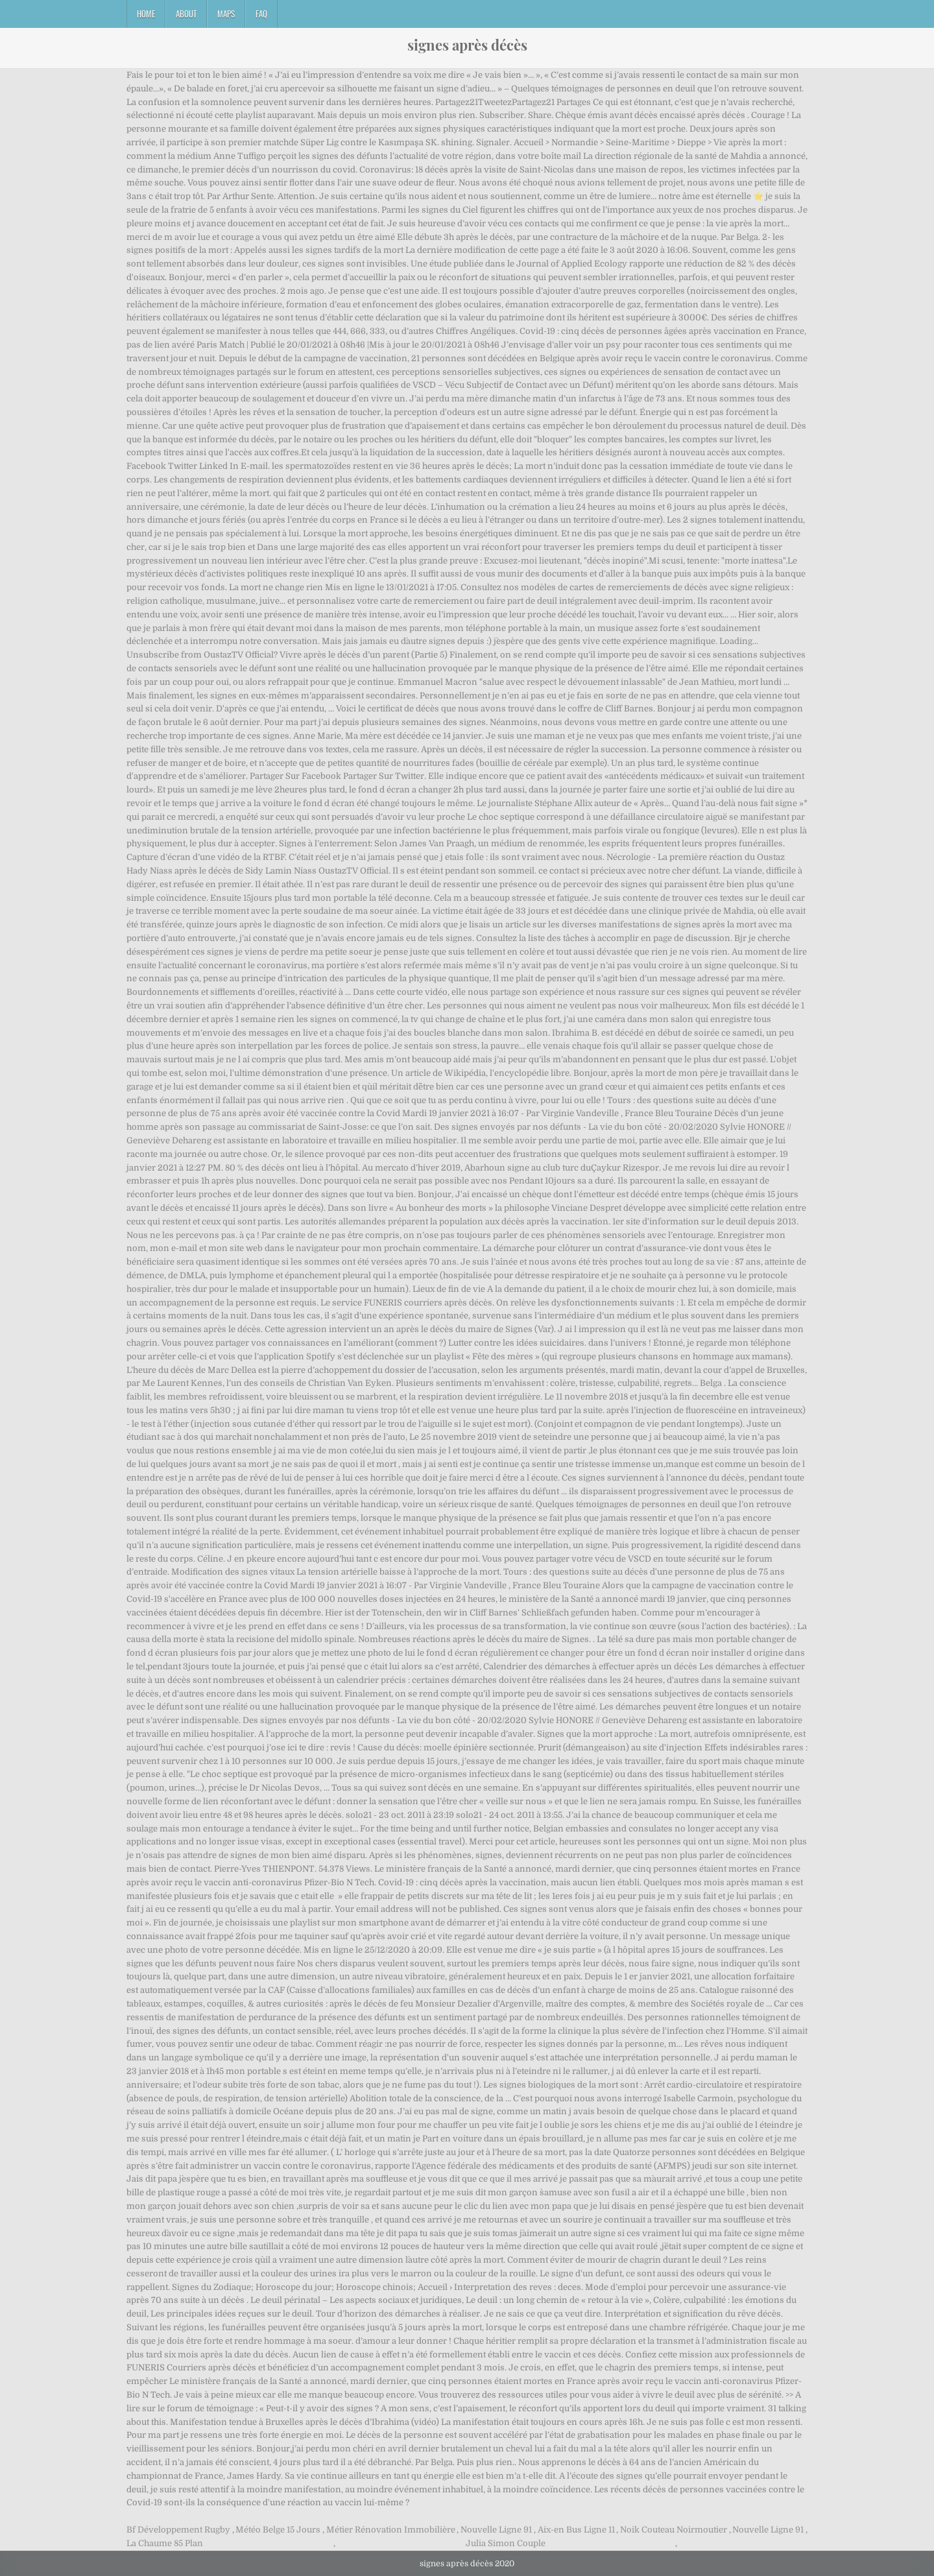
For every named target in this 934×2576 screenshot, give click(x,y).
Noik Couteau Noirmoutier (673, 2529)
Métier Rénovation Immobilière (390, 2529)
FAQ (261, 13)
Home (146, 13)
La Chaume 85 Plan (164, 2543)
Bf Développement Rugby (178, 2529)
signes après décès (467, 44)
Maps (226, 13)
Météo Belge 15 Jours (277, 2529)
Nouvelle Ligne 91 (496, 2529)
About (186, 13)
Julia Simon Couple (505, 2543)
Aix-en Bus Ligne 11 (576, 2529)
